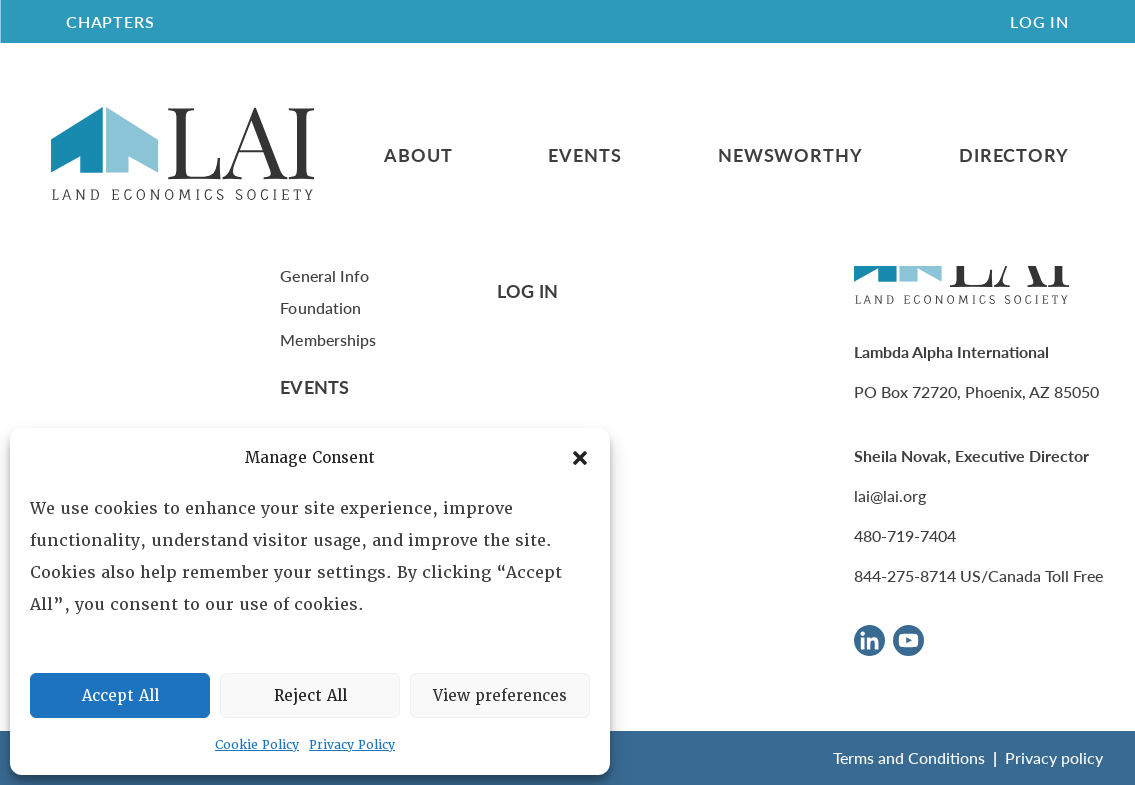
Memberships (328, 339)
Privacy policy (1054, 757)
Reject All (310, 696)
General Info (324, 275)
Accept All (120, 696)
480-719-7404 (905, 535)
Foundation (320, 307)
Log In (1039, 21)
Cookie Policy (257, 745)
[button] (580, 458)
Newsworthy (790, 155)
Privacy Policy (352, 745)
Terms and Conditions (909, 757)
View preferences (500, 696)
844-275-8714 (905, 575)
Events (584, 155)
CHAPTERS (110, 21)
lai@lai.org (890, 495)
